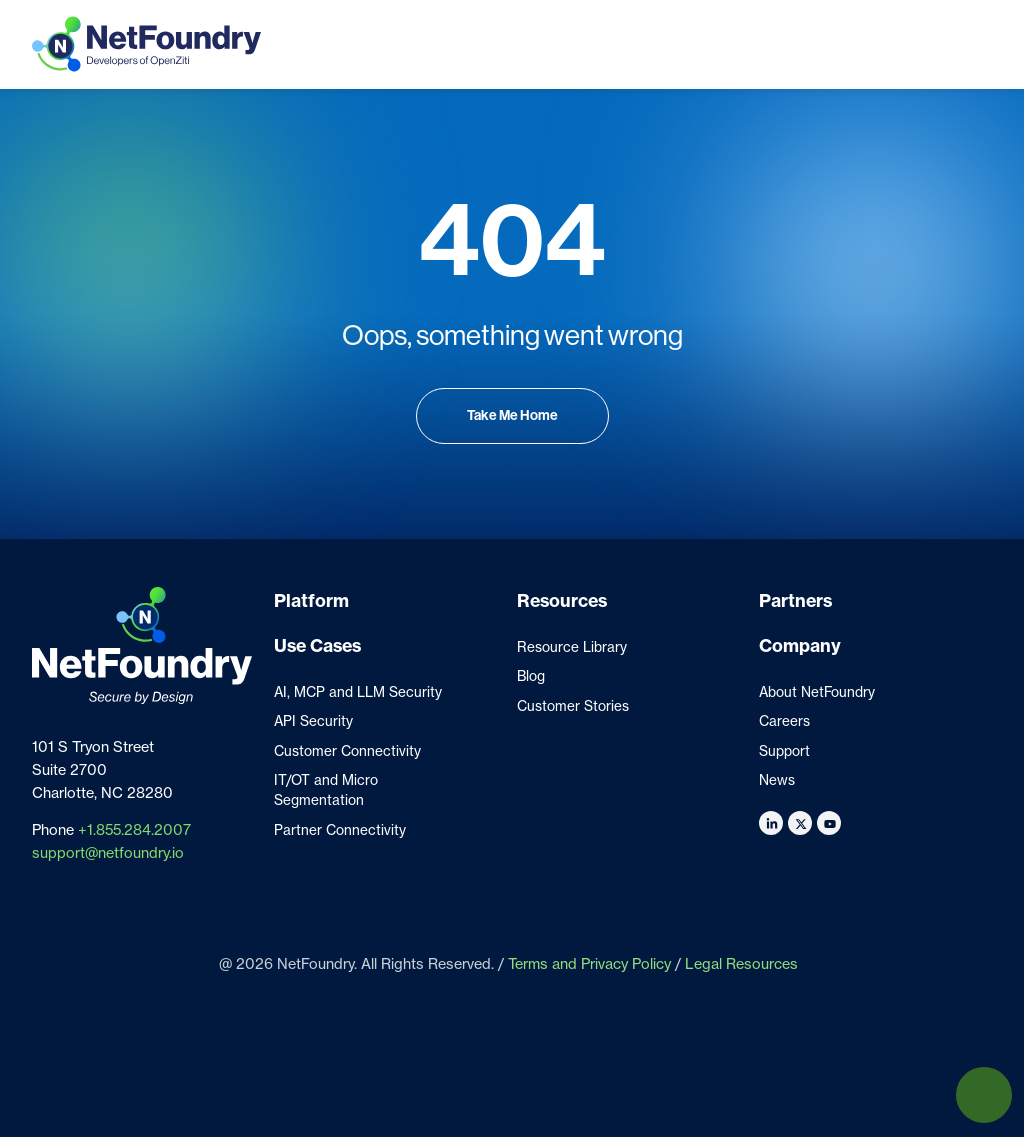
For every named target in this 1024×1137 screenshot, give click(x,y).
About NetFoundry (817, 692)
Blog (531, 676)
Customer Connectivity (347, 751)
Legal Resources (741, 964)
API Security (313, 721)
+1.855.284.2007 (134, 830)
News (777, 780)
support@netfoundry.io (108, 853)
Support (784, 751)
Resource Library (572, 647)
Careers (784, 721)
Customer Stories (573, 706)
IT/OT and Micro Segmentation (326, 790)
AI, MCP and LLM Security (358, 692)
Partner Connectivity (340, 830)
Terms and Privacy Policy (589, 964)
